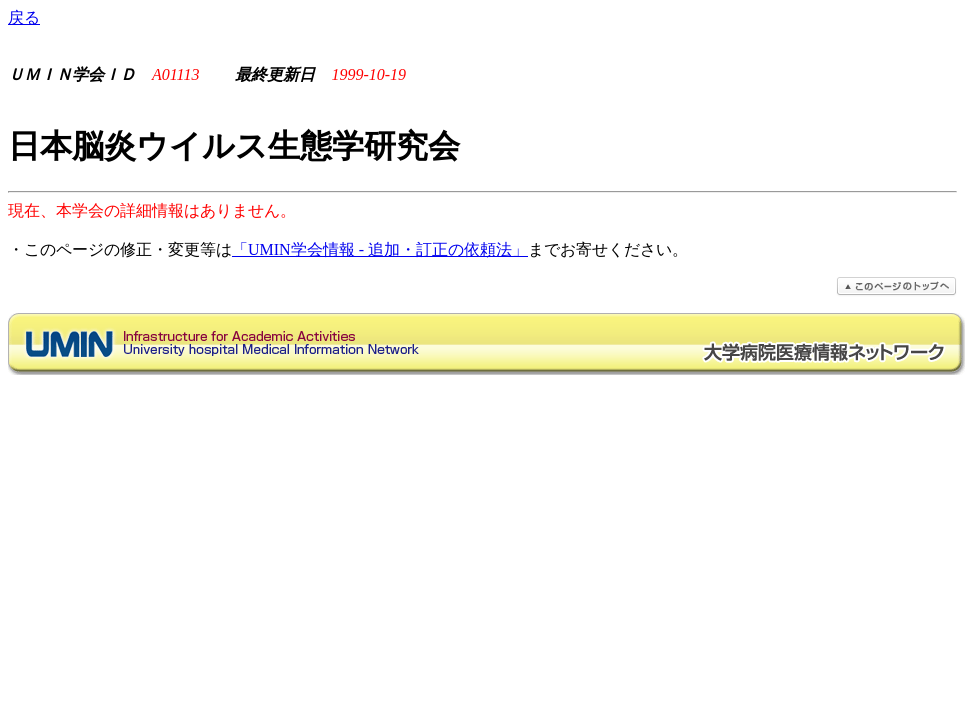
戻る (24, 17)
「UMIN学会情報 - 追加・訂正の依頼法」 (380, 249)
